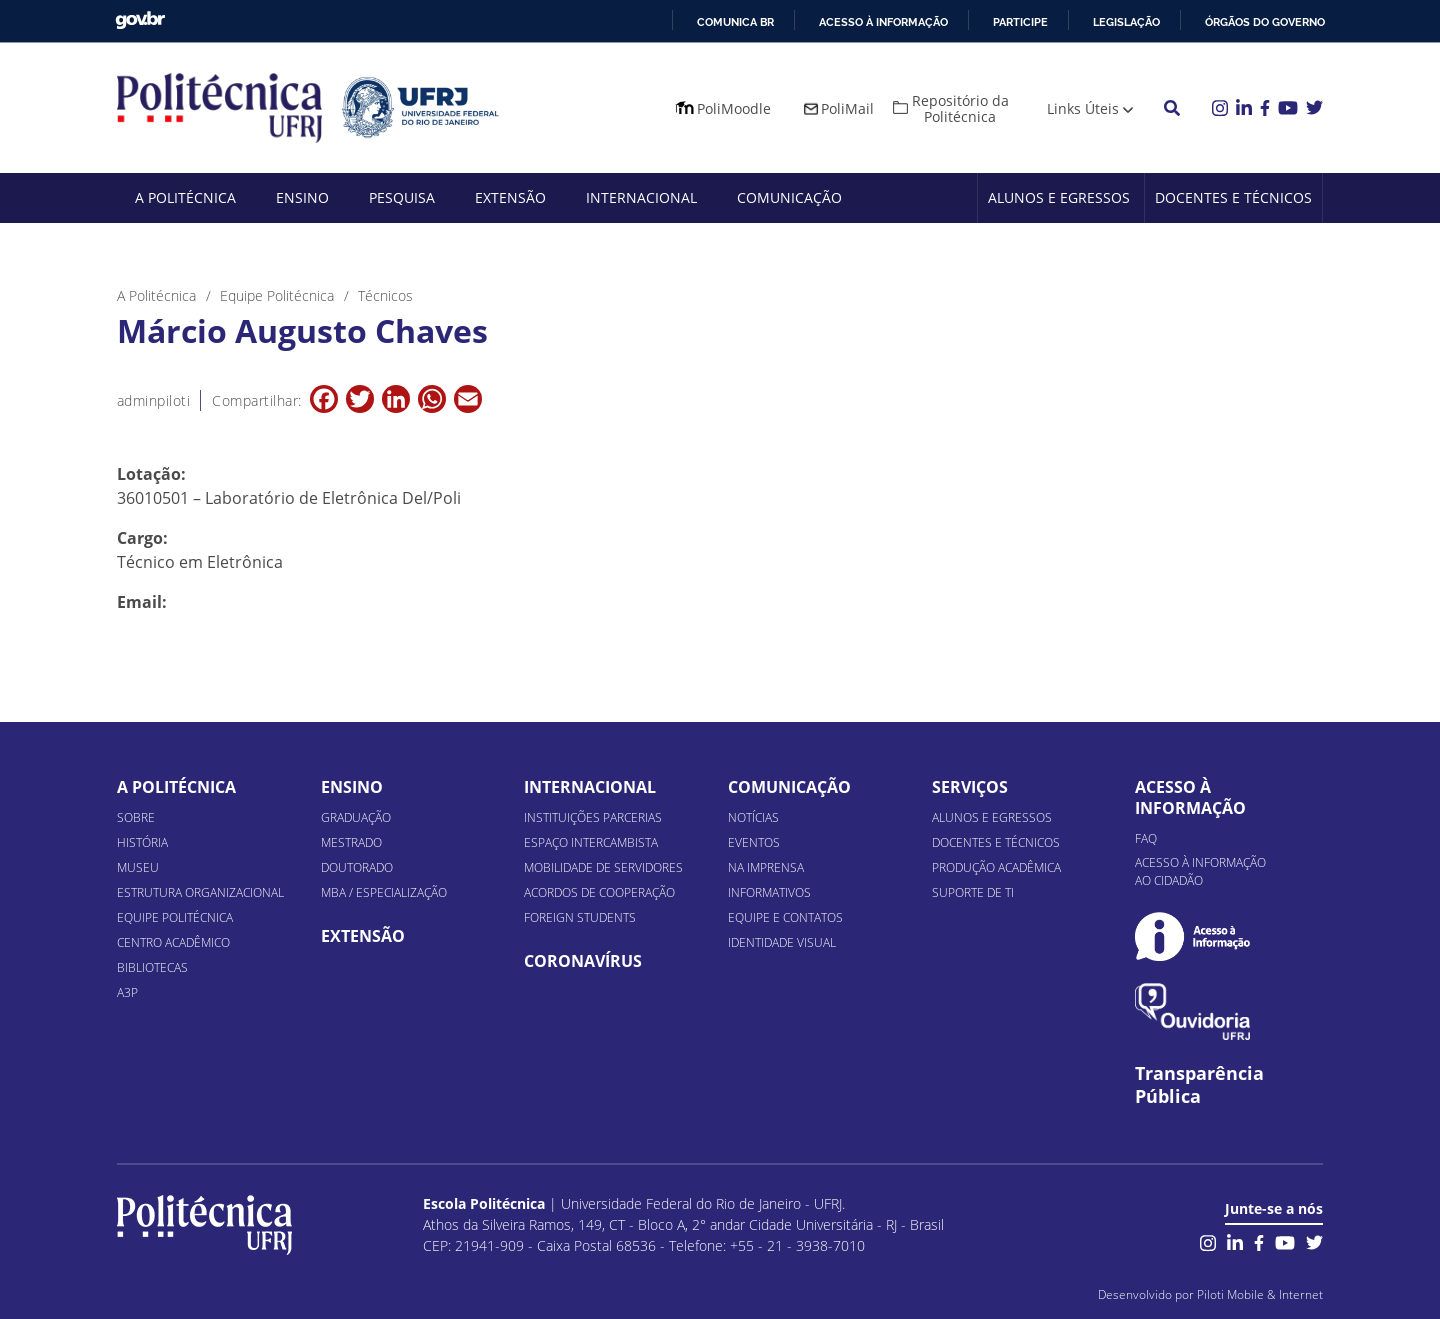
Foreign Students (580, 917)
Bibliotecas (152, 967)
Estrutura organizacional (200, 892)
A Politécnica (185, 197)
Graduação (356, 817)
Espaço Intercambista (591, 842)
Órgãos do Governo (1265, 22)
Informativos (769, 892)
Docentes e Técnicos (1233, 197)
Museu (138, 867)
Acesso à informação (883, 22)
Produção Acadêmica (996, 867)
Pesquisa (402, 197)
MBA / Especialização (384, 892)
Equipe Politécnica (175, 917)
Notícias (753, 817)
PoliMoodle (734, 108)
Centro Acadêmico (173, 942)
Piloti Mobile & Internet (1260, 1294)
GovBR (140, 20)
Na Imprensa (766, 867)
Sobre (136, 817)
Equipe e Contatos (785, 917)
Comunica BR (735, 22)
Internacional (641, 197)
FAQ (1146, 838)
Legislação (1126, 22)
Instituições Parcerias (593, 817)
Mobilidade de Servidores (603, 867)
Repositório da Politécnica (960, 108)
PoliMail (847, 108)
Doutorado (357, 867)
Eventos (754, 842)
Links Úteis (1083, 108)
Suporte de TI (973, 892)
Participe (1020, 22)
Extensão (510, 197)
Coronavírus (583, 961)
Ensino (302, 197)
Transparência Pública (1199, 1085)
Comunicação (789, 197)
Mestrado (351, 842)
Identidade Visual (782, 942)
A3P (127, 992)
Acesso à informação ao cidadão (1200, 871)
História (142, 842)
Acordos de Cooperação (599, 892)
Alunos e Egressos (1059, 197)
